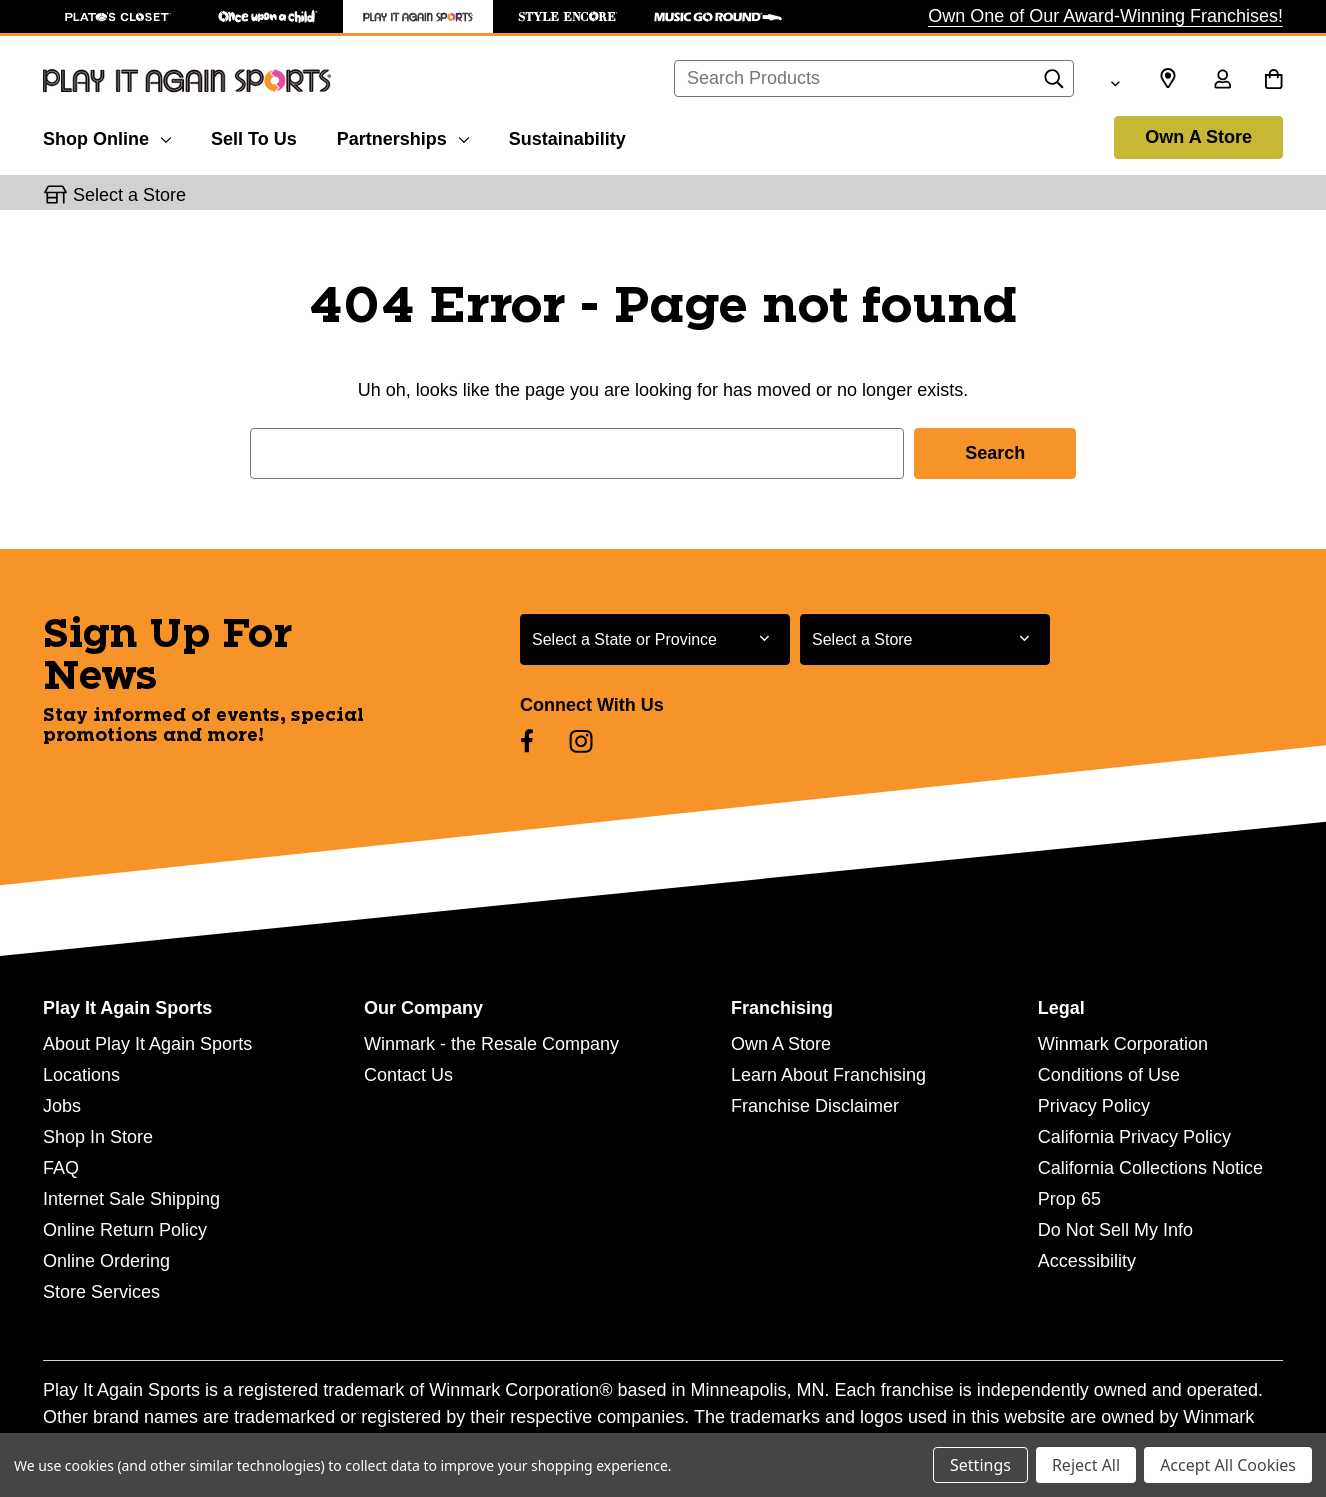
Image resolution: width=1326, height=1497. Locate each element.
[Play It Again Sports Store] (418, 16)
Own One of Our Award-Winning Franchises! (1105, 16)
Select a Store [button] (129, 195)
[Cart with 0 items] (1273, 81)
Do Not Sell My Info (1115, 1230)
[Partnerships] (403, 136)
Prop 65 (1069, 1199)
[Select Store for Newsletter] (925, 639)
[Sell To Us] (254, 136)
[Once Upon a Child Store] (268, 16)
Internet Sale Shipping (131, 1199)
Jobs (62, 1106)
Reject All (1086, 1465)
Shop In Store (98, 1137)
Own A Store (1198, 137)
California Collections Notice (1150, 1168)
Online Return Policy (125, 1230)
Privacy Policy (1094, 1106)
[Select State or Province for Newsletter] (655, 639)
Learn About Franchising (828, 1075)
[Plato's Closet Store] (118, 16)
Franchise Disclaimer (815, 1106)
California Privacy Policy (1134, 1137)
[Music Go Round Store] (718, 16)
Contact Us (408, 1075)
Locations (81, 1075)
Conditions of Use (1109, 1075)
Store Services (101, 1292)
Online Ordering (106, 1261)
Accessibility (1087, 1261)
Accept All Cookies (1228, 1465)
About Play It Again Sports (147, 1044)
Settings (980, 1465)
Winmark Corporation (1123, 1044)
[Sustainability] (567, 136)
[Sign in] (1222, 81)
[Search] (1054, 84)
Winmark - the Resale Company (491, 1044)
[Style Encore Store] (568, 16)
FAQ (61, 1168)
